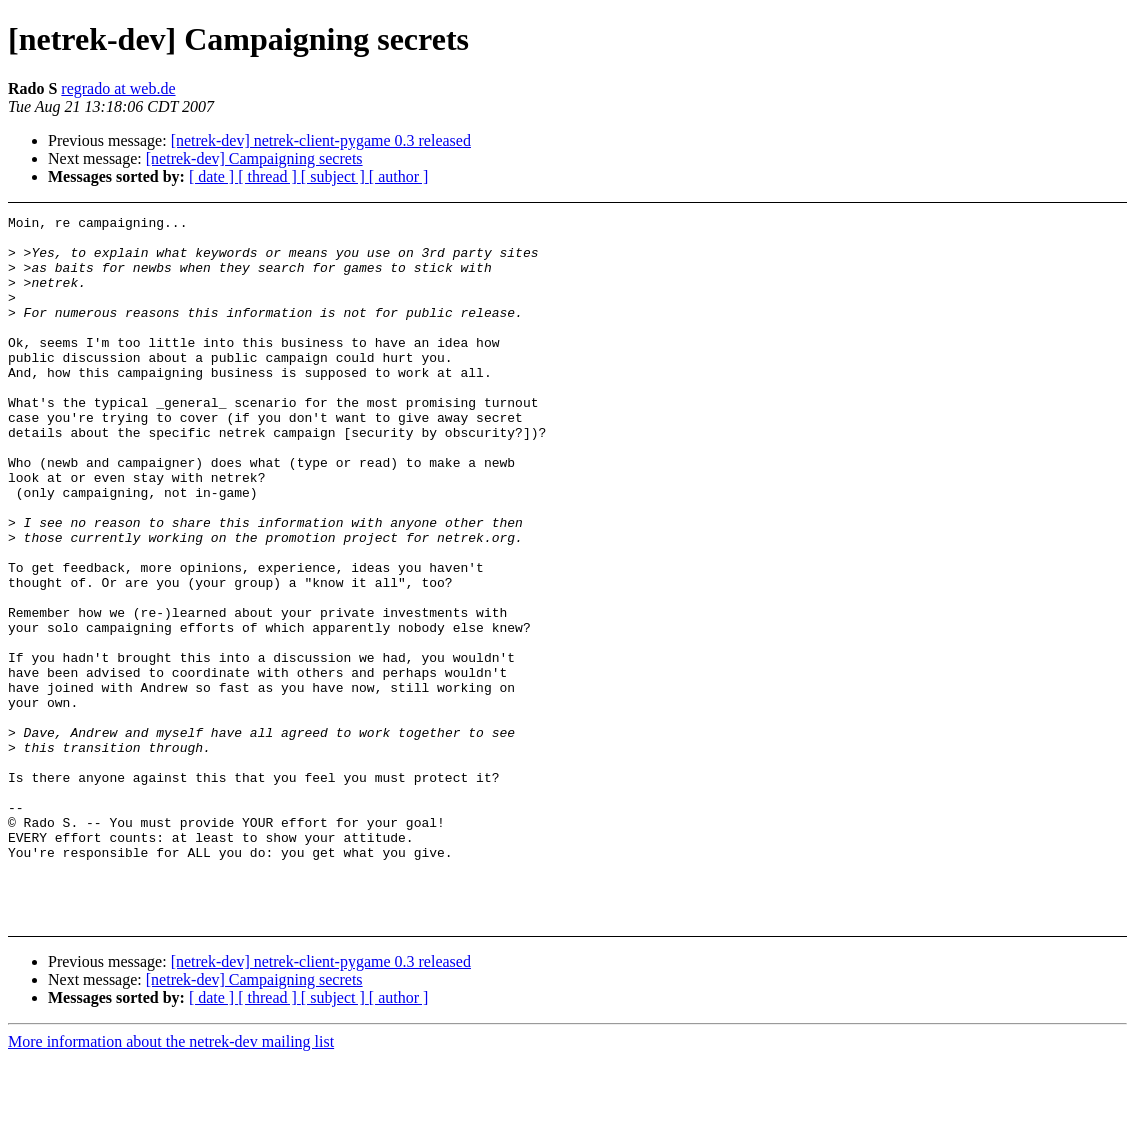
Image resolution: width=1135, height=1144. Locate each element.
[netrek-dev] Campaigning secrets (254, 158)
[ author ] (399, 176)
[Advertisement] (1021, 265)
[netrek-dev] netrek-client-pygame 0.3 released (321, 140)
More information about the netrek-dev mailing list (171, 1126)
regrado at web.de (118, 88)
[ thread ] (269, 176)
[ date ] (213, 176)
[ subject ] (335, 176)
